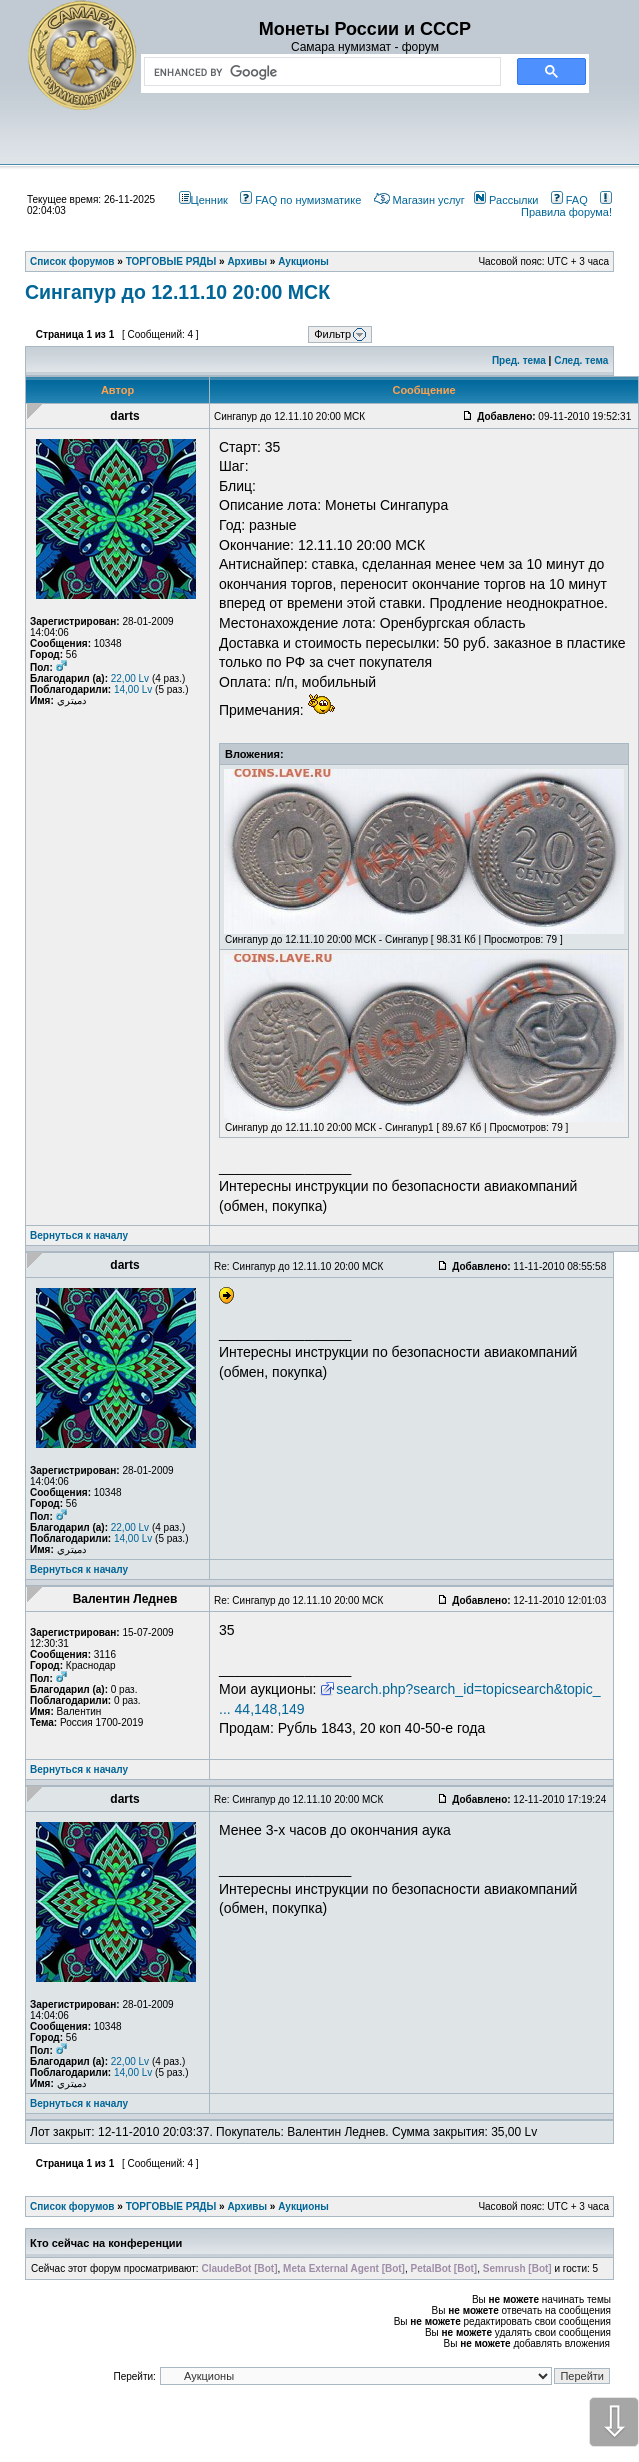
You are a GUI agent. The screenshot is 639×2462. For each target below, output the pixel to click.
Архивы (247, 2206)
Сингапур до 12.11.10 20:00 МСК (177, 292)
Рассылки (506, 200)
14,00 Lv (133, 689)
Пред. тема (519, 360)
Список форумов (72, 2206)
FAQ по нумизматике (300, 200)
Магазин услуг (419, 200)
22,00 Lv (130, 678)
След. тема (581, 360)
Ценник (203, 200)
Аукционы (303, 2206)
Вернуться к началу (79, 1235)
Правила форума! (566, 206)
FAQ (569, 200)
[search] (318, 72)
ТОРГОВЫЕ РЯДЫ (171, 2206)
